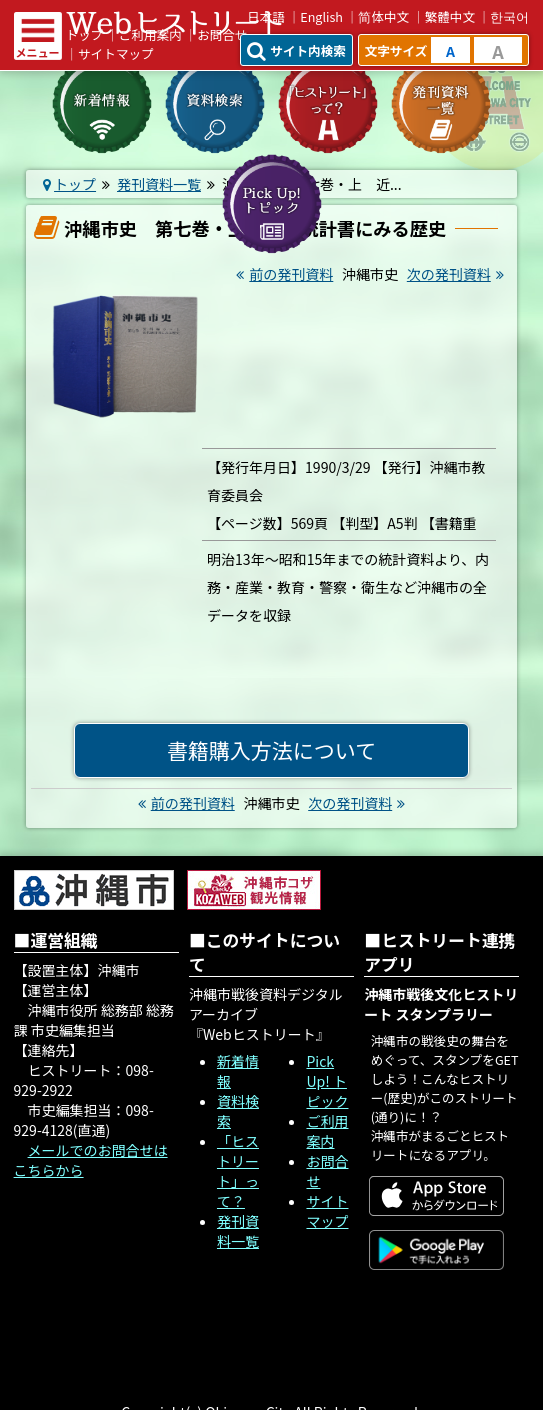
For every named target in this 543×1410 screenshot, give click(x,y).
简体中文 (383, 16)
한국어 (509, 16)
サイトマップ (116, 53)
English (321, 16)
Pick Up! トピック (327, 1081)
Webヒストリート (174, 23)
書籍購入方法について (271, 750)
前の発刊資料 (282, 274)
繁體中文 (450, 16)
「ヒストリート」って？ (238, 1171)
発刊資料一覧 (238, 1231)
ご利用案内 (327, 1131)
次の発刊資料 (458, 274)
